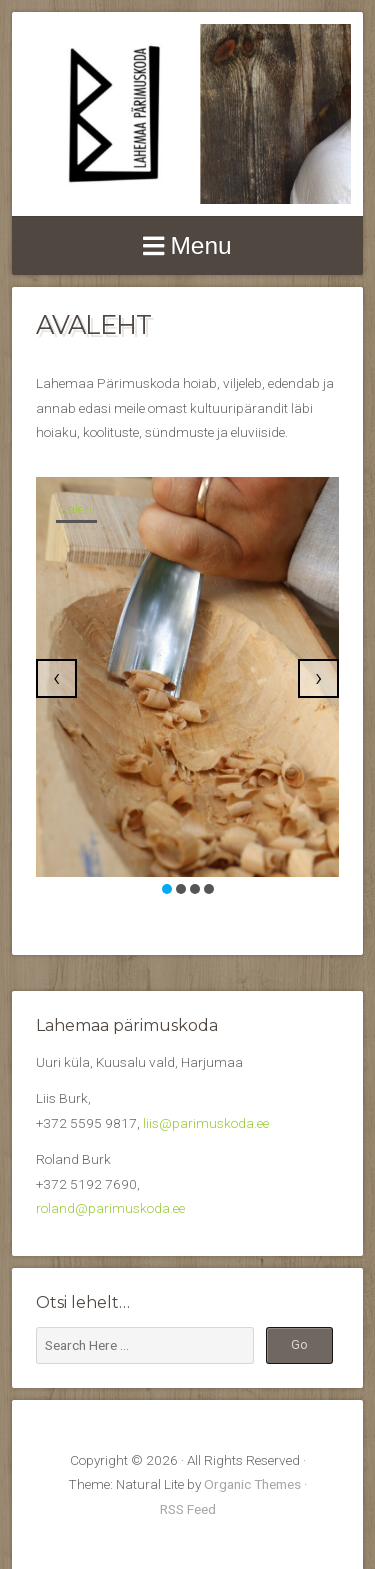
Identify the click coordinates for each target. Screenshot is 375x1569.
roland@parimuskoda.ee (110, 1208)
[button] (167, 889)
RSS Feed (188, 1509)
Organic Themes (252, 1484)
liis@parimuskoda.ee (206, 1123)
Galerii (76, 509)
